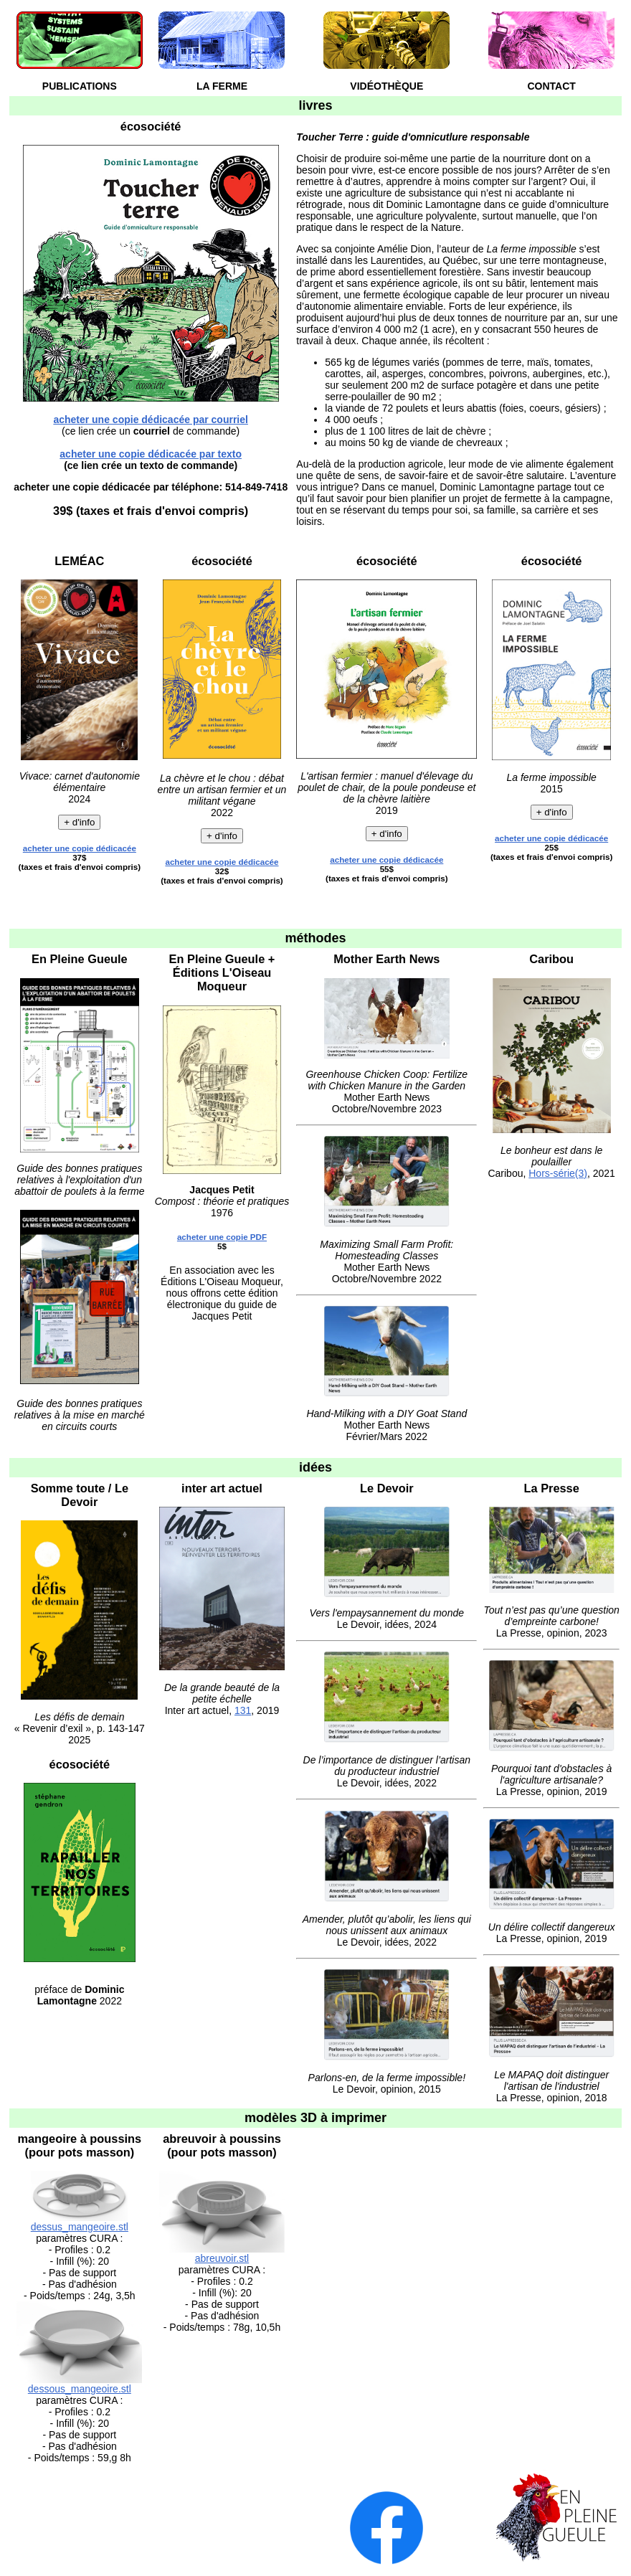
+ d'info (79, 822)
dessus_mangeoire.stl (79, 2226)
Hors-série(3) (557, 1173)
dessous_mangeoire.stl (79, 2389)
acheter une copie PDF (222, 1236)
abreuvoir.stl (222, 2258)
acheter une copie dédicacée (79, 848)
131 (242, 1710)
